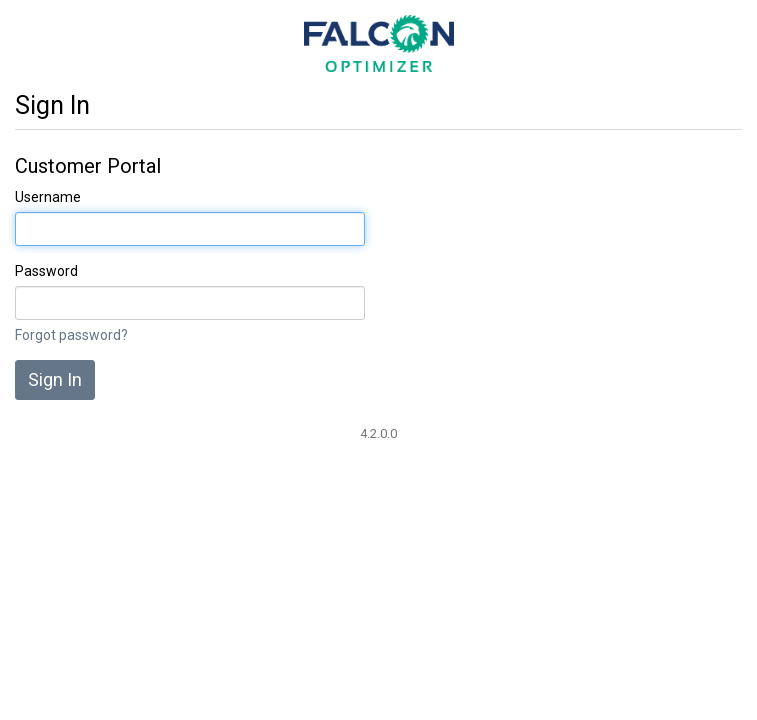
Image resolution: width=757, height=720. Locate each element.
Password (46, 271)
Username (48, 197)
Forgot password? (71, 335)
